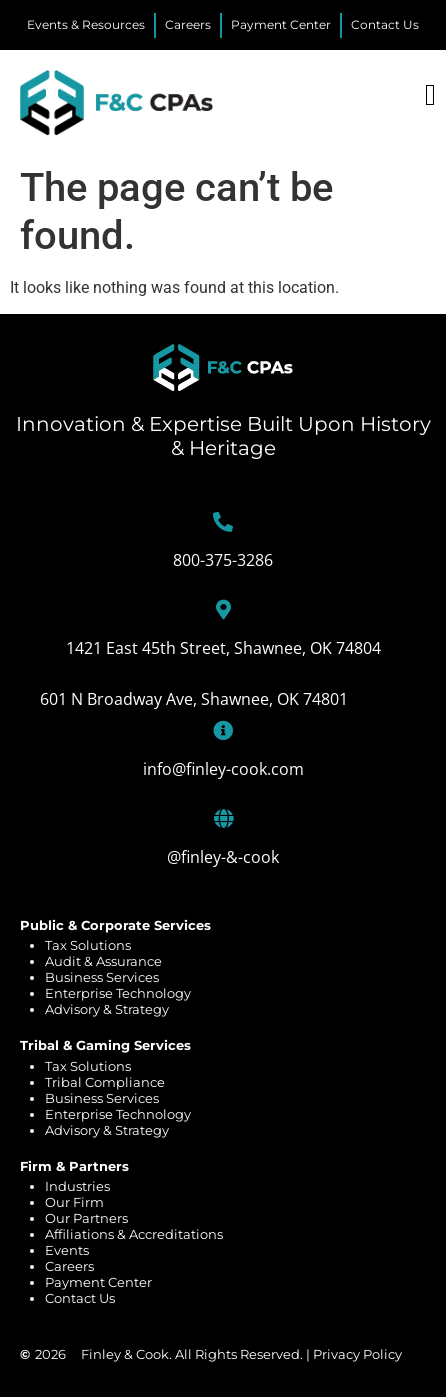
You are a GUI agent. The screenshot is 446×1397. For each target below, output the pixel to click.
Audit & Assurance (103, 961)
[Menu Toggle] (430, 95)
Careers (69, 1266)
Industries (77, 1186)
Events (67, 1250)
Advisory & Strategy (107, 1009)
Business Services (102, 977)
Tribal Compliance (105, 1082)
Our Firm (74, 1202)
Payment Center (98, 1282)
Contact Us (80, 1298)
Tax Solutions (88, 945)
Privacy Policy (357, 1354)
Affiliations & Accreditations (134, 1234)
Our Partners (86, 1218)
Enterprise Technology (118, 993)
